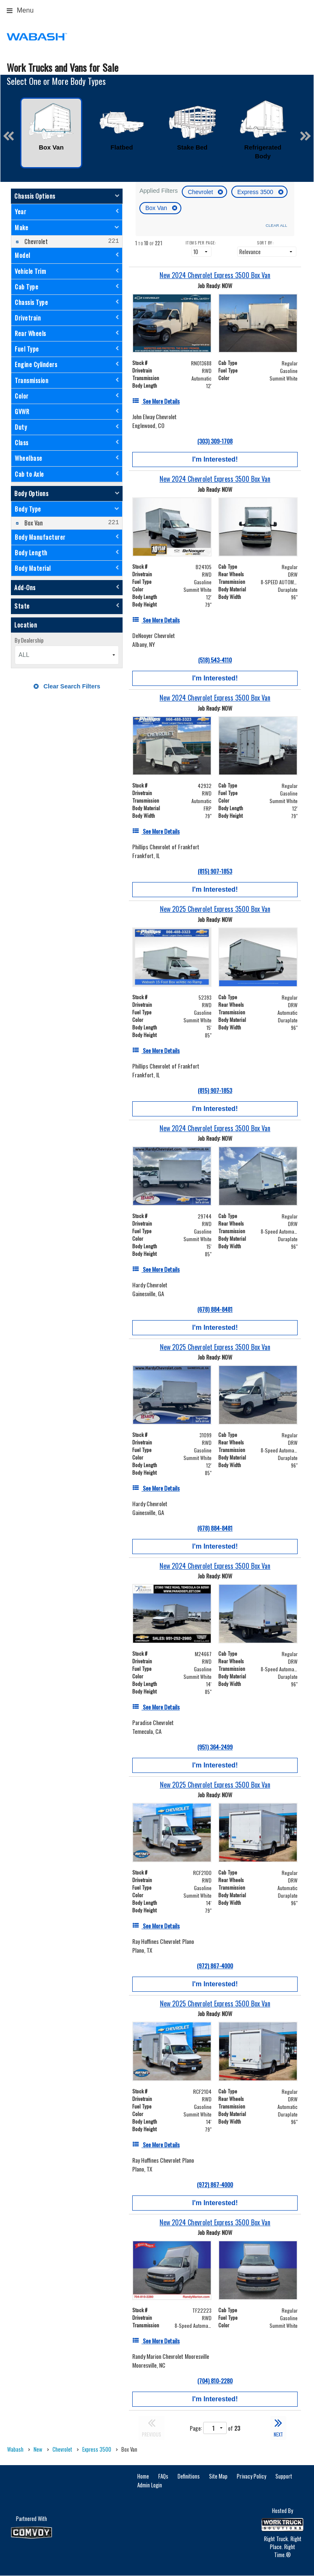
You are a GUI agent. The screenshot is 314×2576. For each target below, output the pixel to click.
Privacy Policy (251, 2476)
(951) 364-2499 (215, 1746)
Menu (20, 10)
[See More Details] (156, 401)
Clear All (276, 225)
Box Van (157, 208)
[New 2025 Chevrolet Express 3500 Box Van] (215, 909)
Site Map (218, 2476)
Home (143, 2476)
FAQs (163, 2476)
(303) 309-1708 (215, 440)
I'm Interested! (215, 459)
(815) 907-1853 (215, 871)
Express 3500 (256, 192)
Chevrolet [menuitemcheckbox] (35, 241)
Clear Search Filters (67, 686)
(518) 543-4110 (215, 659)
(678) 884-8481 (215, 1309)
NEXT (278, 2427)
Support (283, 2476)
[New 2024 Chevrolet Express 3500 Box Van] (215, 275)
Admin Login (149, 2485)
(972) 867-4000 (215, 1965)
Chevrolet (201, 192)
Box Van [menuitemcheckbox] (33, 522)
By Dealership (29, 640)
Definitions (189, 2476)
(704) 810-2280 (215, 2380)
